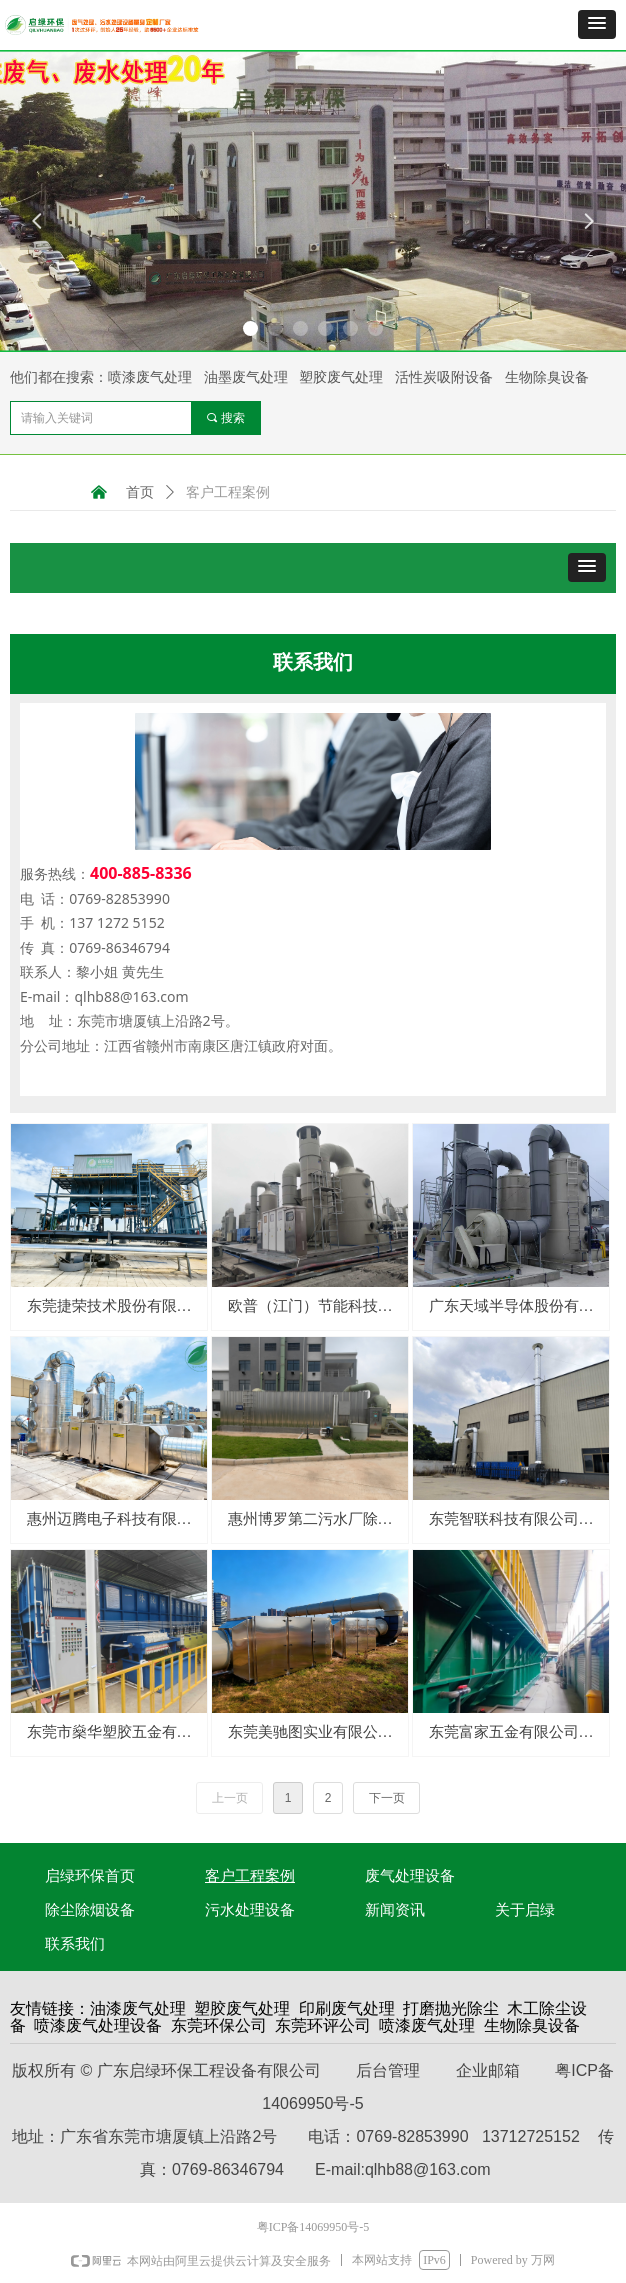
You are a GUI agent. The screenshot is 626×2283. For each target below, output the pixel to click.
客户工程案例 (228, 492)
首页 (140, 492)
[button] (597, 24)
